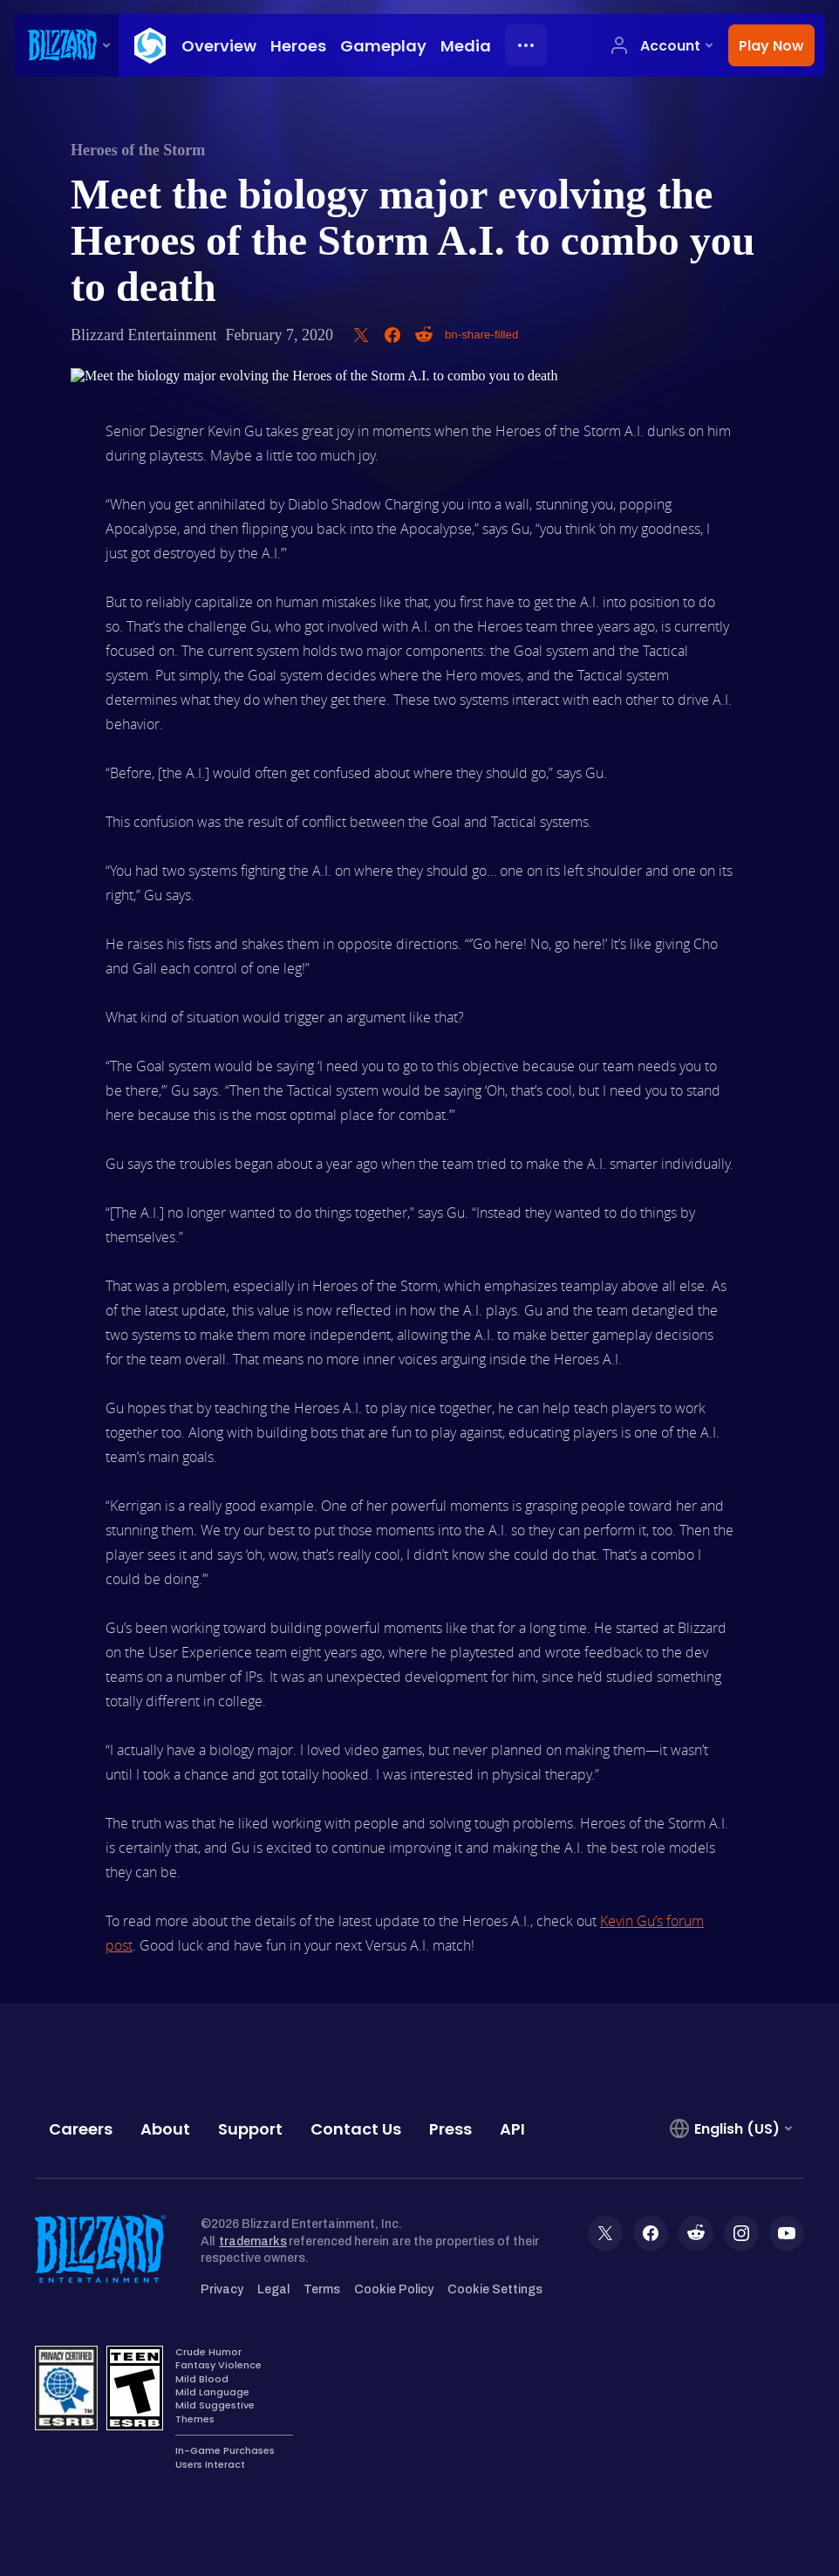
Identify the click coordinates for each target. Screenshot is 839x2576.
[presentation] (66, 45)
